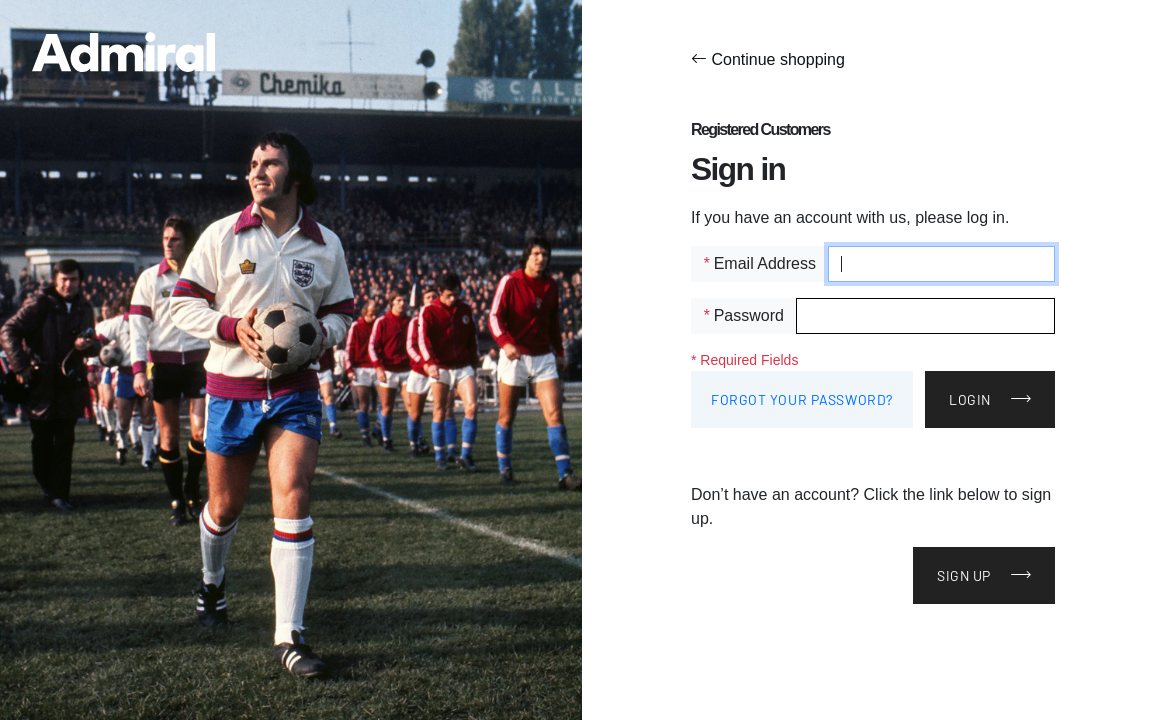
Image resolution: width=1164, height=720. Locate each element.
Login (970, 399)
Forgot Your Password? (802, 399)
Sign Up (964, 575)
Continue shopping (768, 59)
